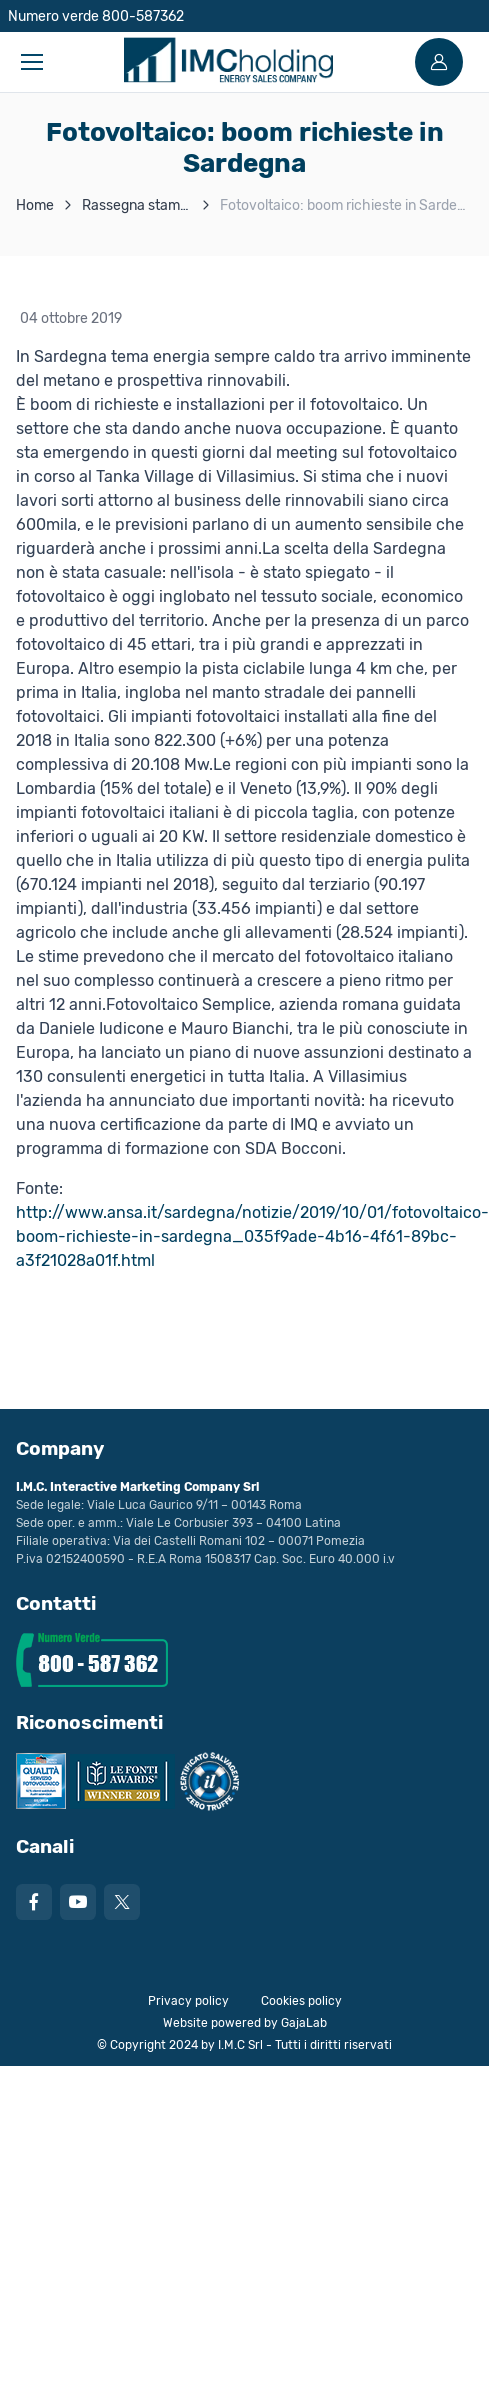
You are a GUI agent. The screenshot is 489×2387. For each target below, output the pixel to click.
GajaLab (304, 2023)
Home (35, 205)
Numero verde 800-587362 (96, 16)
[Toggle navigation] (31, 62)
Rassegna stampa (139, 205)
